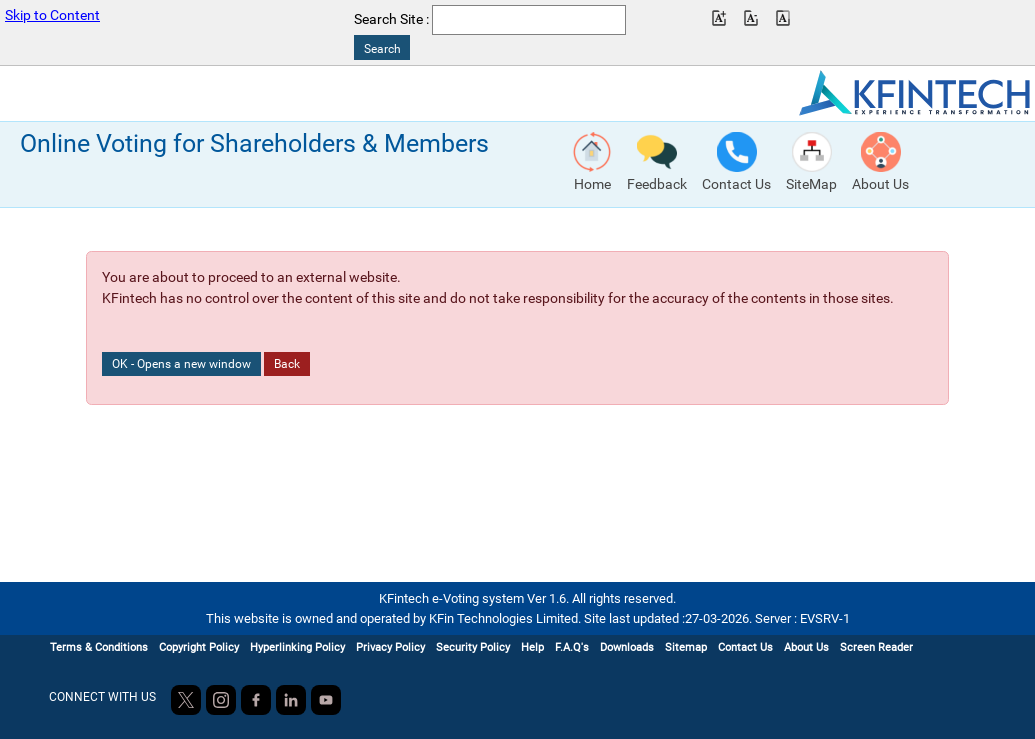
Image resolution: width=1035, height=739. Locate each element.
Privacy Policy (390, 647)
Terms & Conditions (99, 647)
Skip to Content (52, 15)
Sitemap (686, 647)
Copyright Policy (199, 647)
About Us (806, 647)
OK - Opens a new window (181, 364)
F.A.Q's (572, 647)
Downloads (627, 647)
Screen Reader (876, 647)
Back (287, 364)
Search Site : (391, 19)
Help (532, 647)
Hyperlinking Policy (297, 647)
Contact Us (745, 647)
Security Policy (473, 647)
